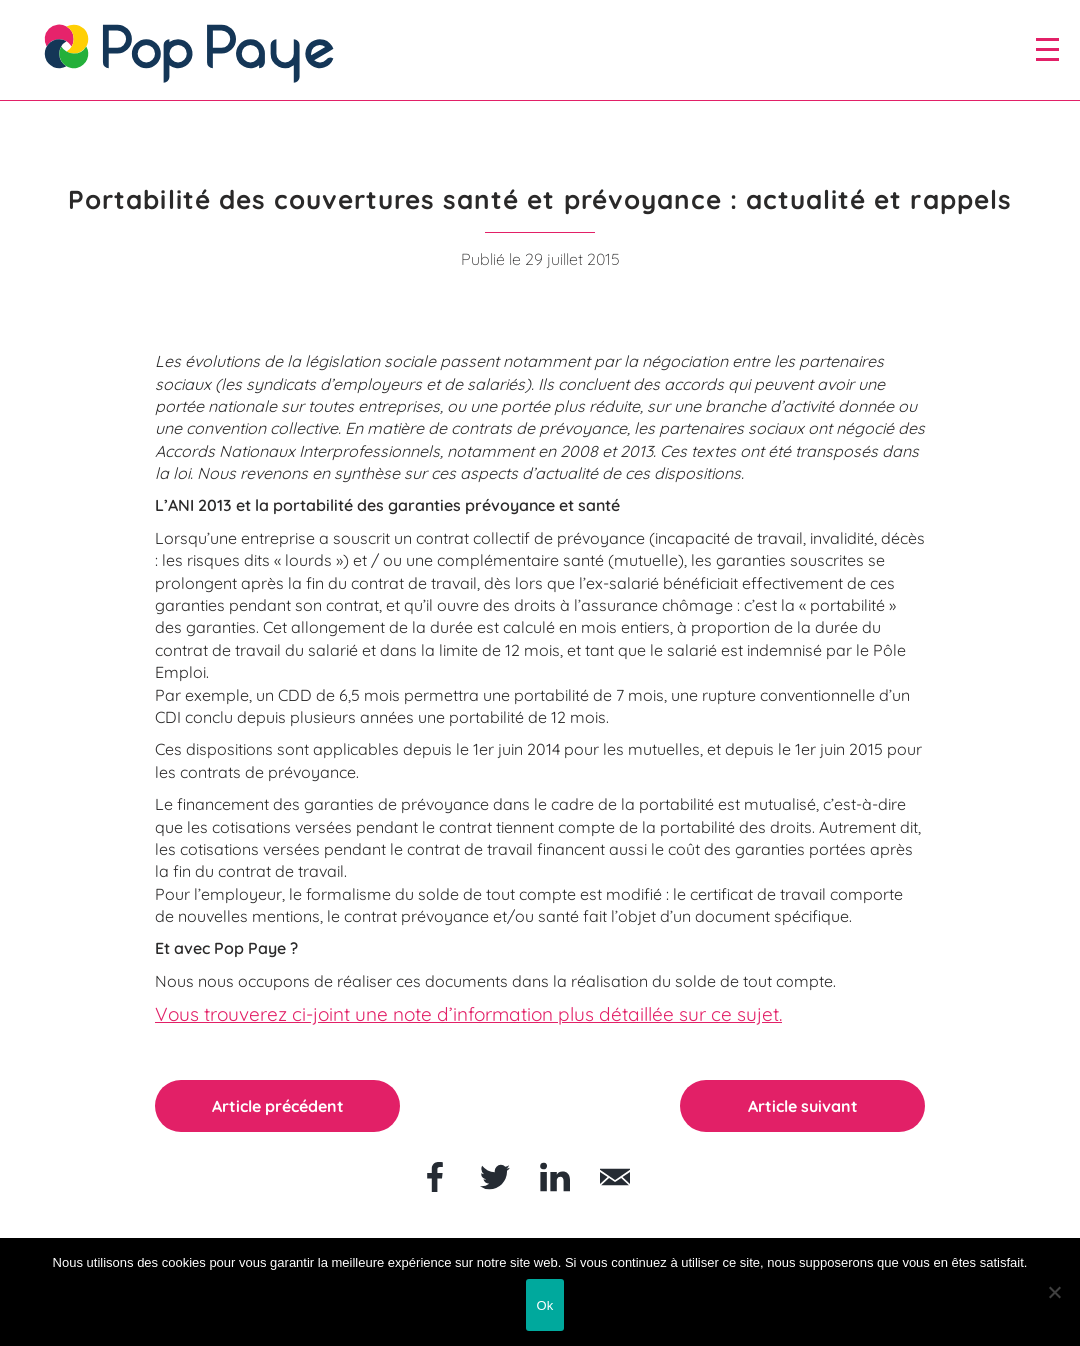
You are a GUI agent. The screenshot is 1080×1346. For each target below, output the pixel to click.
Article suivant (803, 1105)
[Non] (1055, 1292)
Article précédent (278, 1105)
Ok (544, 1305)
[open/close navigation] (1047, 49)
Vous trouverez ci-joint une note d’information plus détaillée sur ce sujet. (468, 1015)
